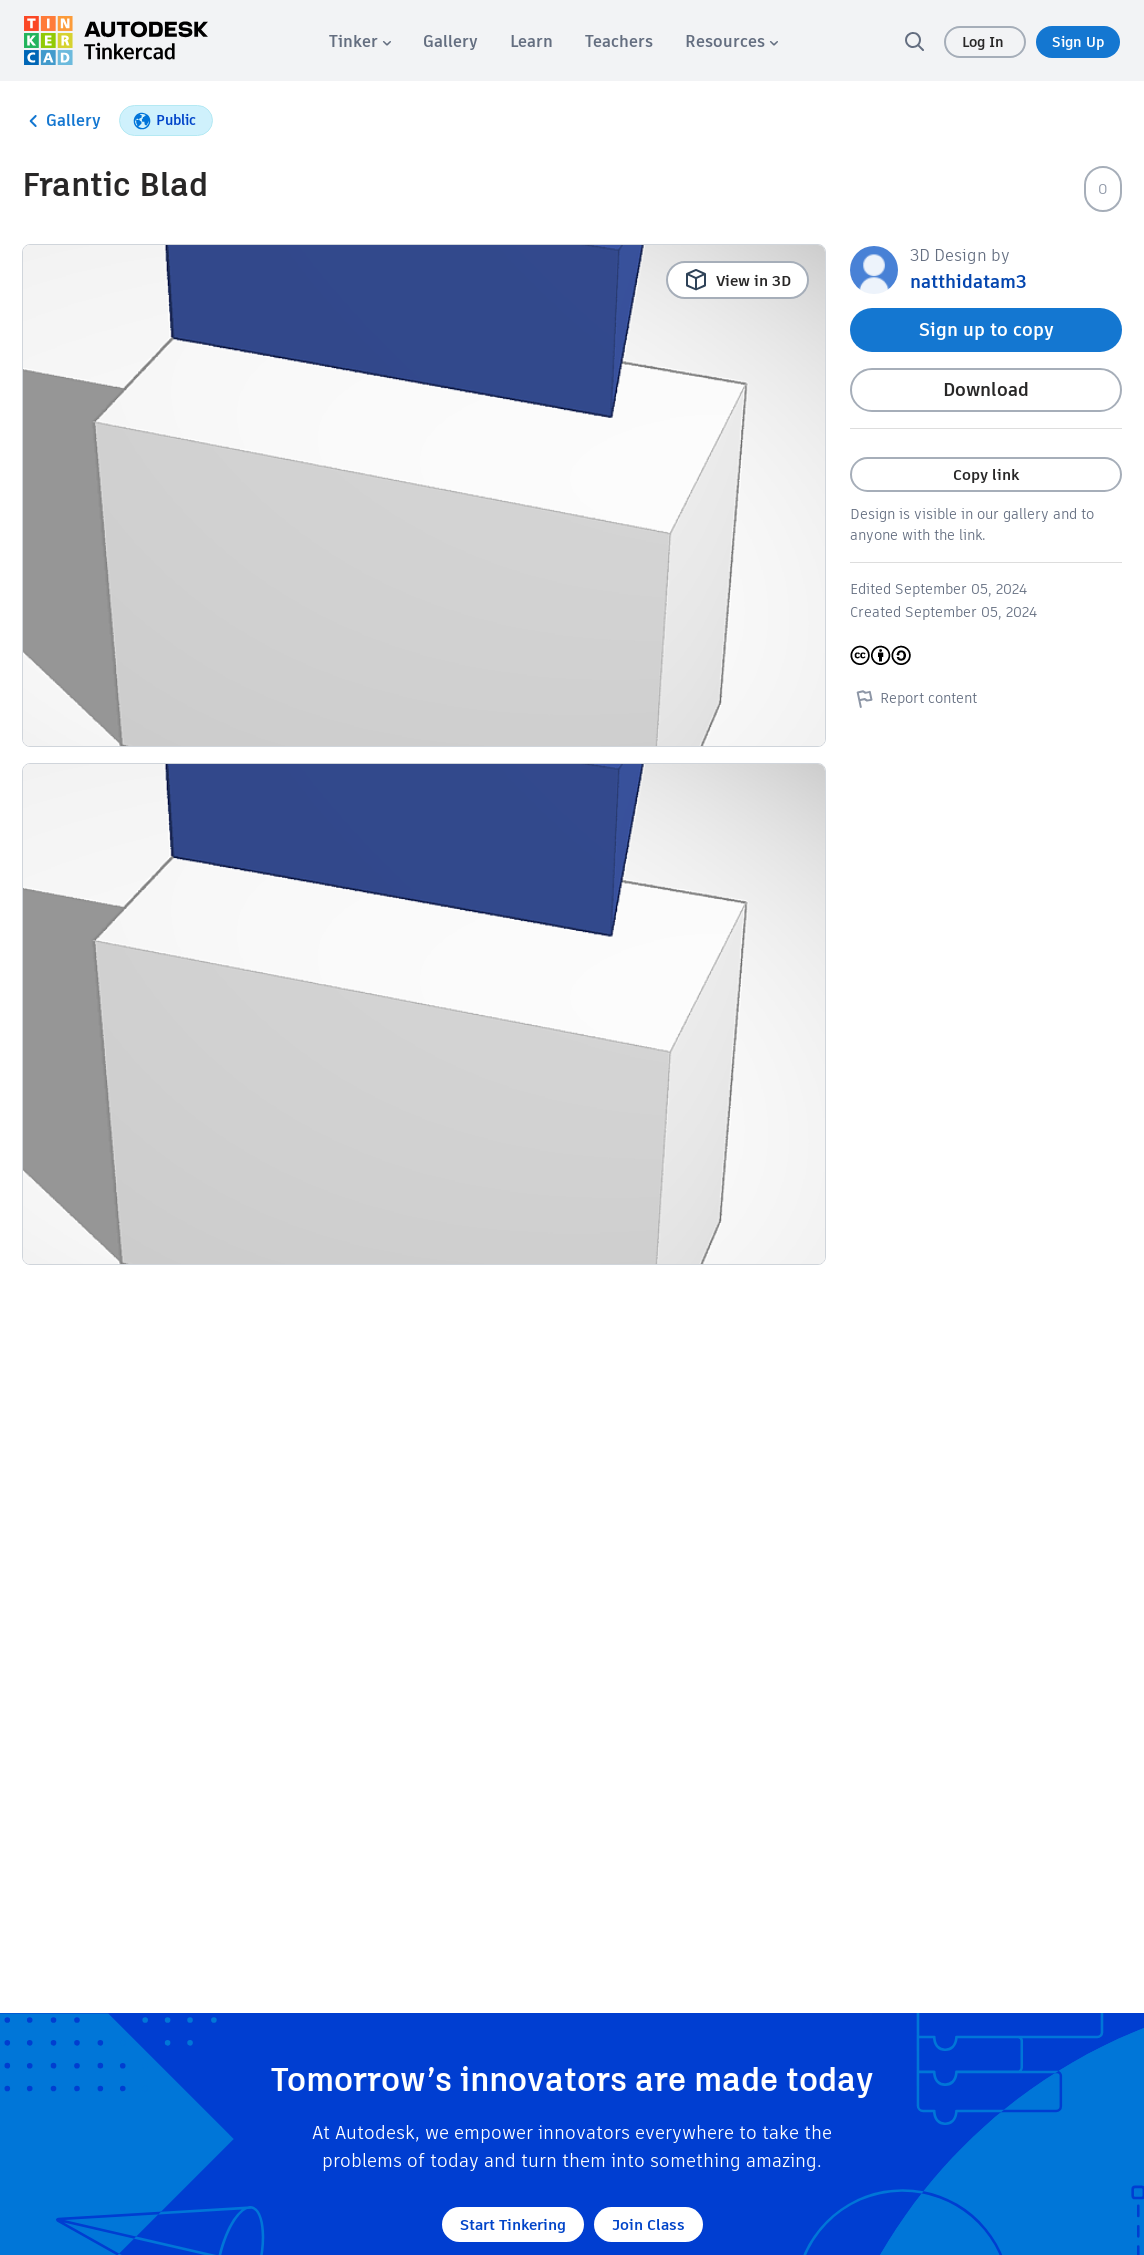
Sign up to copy (986, 329)
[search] (914, 41)
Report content (913, 698)
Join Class (648, 2224)
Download (986, 389)
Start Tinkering (513, 2224)
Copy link (986, 474)
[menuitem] (360, 41)
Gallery (61, 121)
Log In (985, 42)
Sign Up (1078, 42)
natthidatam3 (968, 281)
